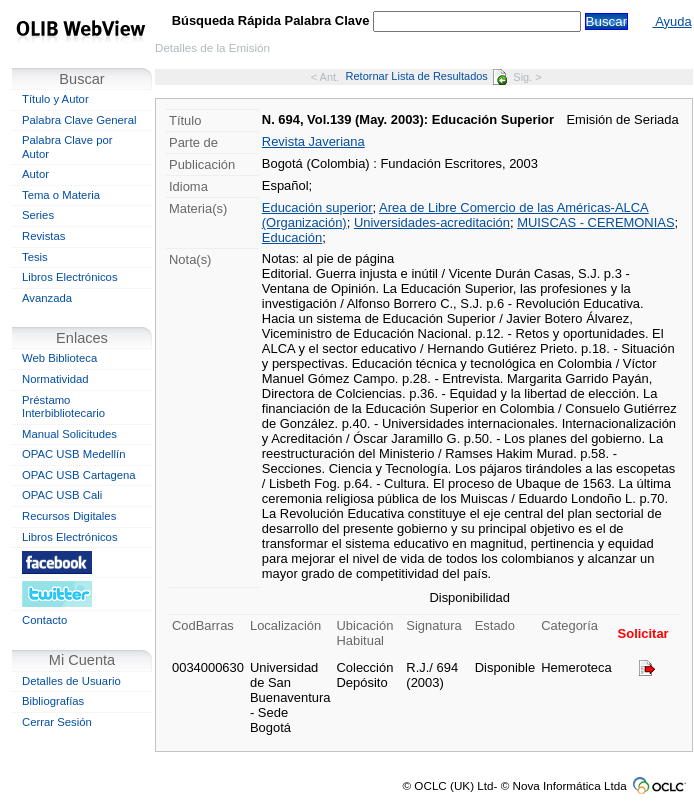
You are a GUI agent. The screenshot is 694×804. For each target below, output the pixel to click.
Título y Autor (55, 99)
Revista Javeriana (313, 141)
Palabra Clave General (79, 120)
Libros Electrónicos (70, 277)
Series (38, 215)
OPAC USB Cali (62, 495)
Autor (35, 174)
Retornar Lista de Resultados (426, 76)
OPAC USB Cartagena (79, 475)
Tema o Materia (61, 195)
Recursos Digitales (69, 516)
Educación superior (317, 207)
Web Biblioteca (59, 358)
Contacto (44, 620)
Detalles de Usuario (71, 681)
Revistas (43, 236)
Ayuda (671, 21)
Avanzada (47, 298)
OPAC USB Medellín (74, 454)
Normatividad (55, 379)
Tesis (35, 257)
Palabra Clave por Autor (67, 147)
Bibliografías (53, 701)
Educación (292, 237)
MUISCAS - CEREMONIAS (595, 222)
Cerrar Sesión (57, 722)
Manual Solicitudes (69, 434)
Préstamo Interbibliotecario (63, 407)
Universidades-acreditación (432, 222)
